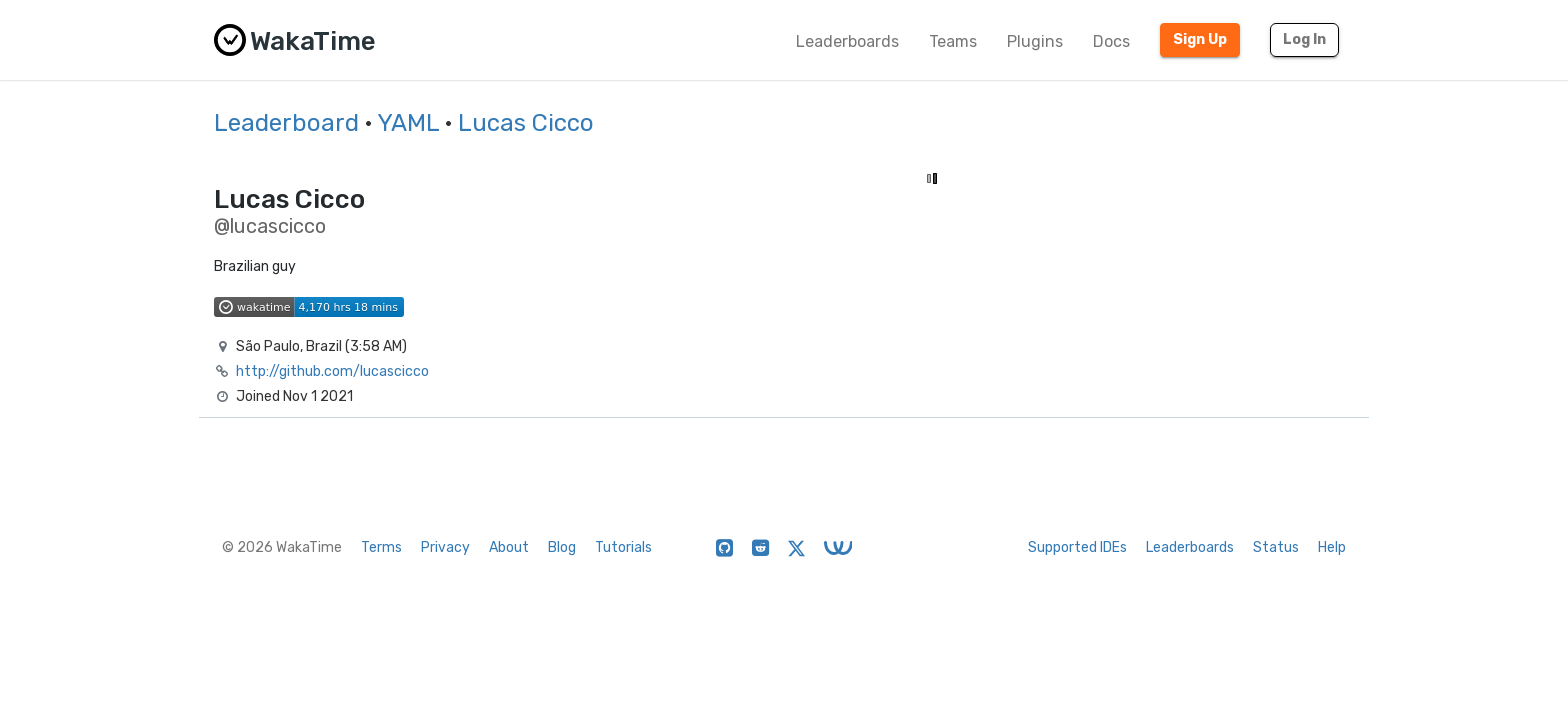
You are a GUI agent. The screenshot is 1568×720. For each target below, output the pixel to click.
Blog (562, 547)
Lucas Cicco (526, 123)
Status (1276, 547)
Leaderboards (847, 41)
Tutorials (623, 547)
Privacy (445, 547)
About (509, 547)
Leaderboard (286, 123)
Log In (1304, 39)
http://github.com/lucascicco (332, 371)
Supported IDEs (1077, 547)
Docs (1111, 41)
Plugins (1035, 41)
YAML (408, 123)
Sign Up (1200, 39)
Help (1332, 547)
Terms (381, 547)
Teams (953, 41)
